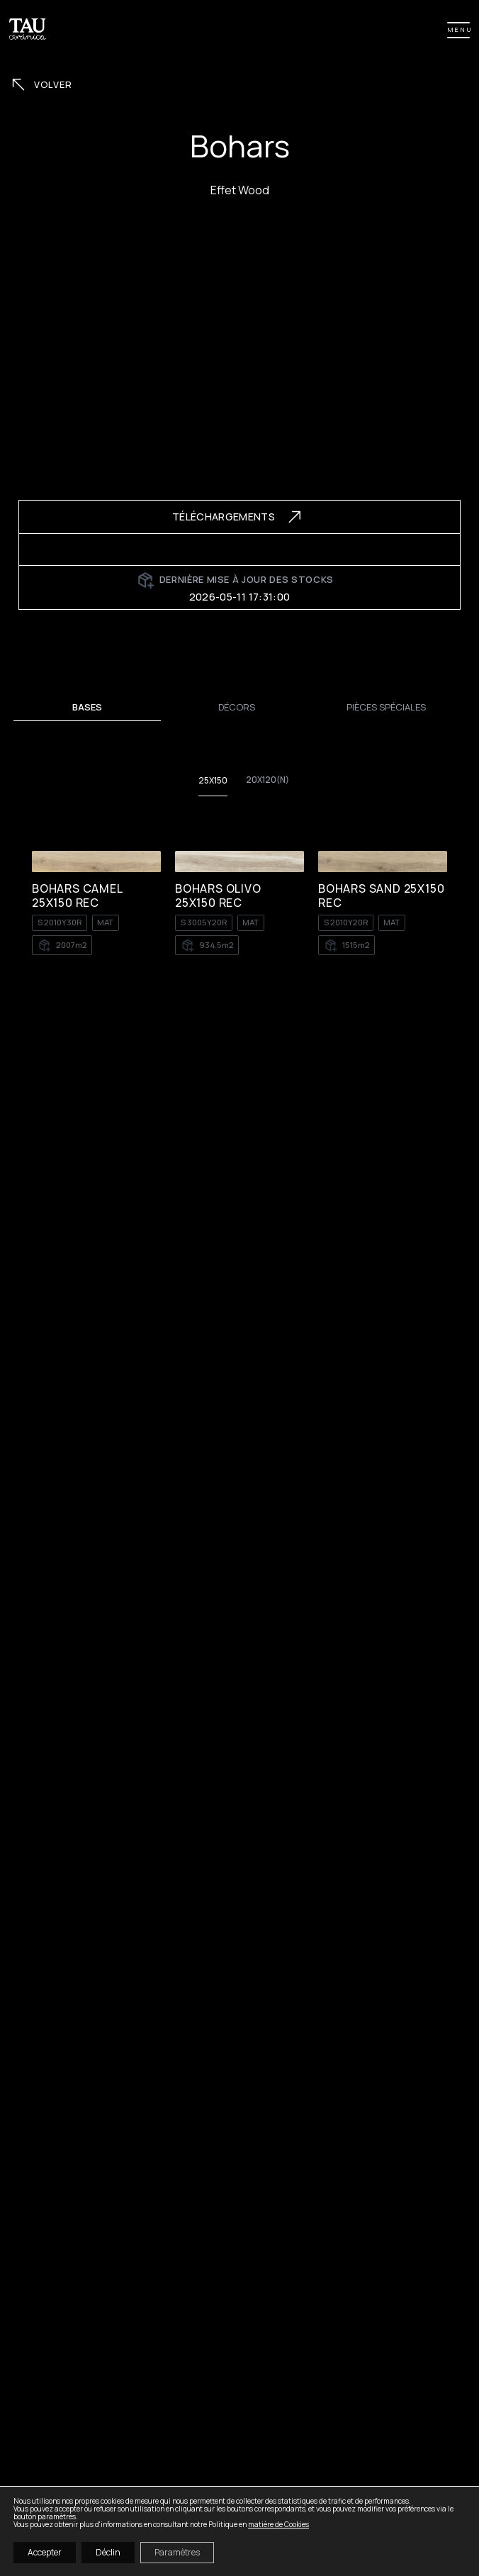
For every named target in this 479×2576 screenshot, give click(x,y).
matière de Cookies (278, 2524)
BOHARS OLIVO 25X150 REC (218, 895)
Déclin (108, 2552)
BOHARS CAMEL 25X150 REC (77, 895)
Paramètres (177, 2552)
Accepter (45, 2552)
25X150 (212, 780)
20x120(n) (267, 780)
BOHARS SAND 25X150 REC (381, 895)
